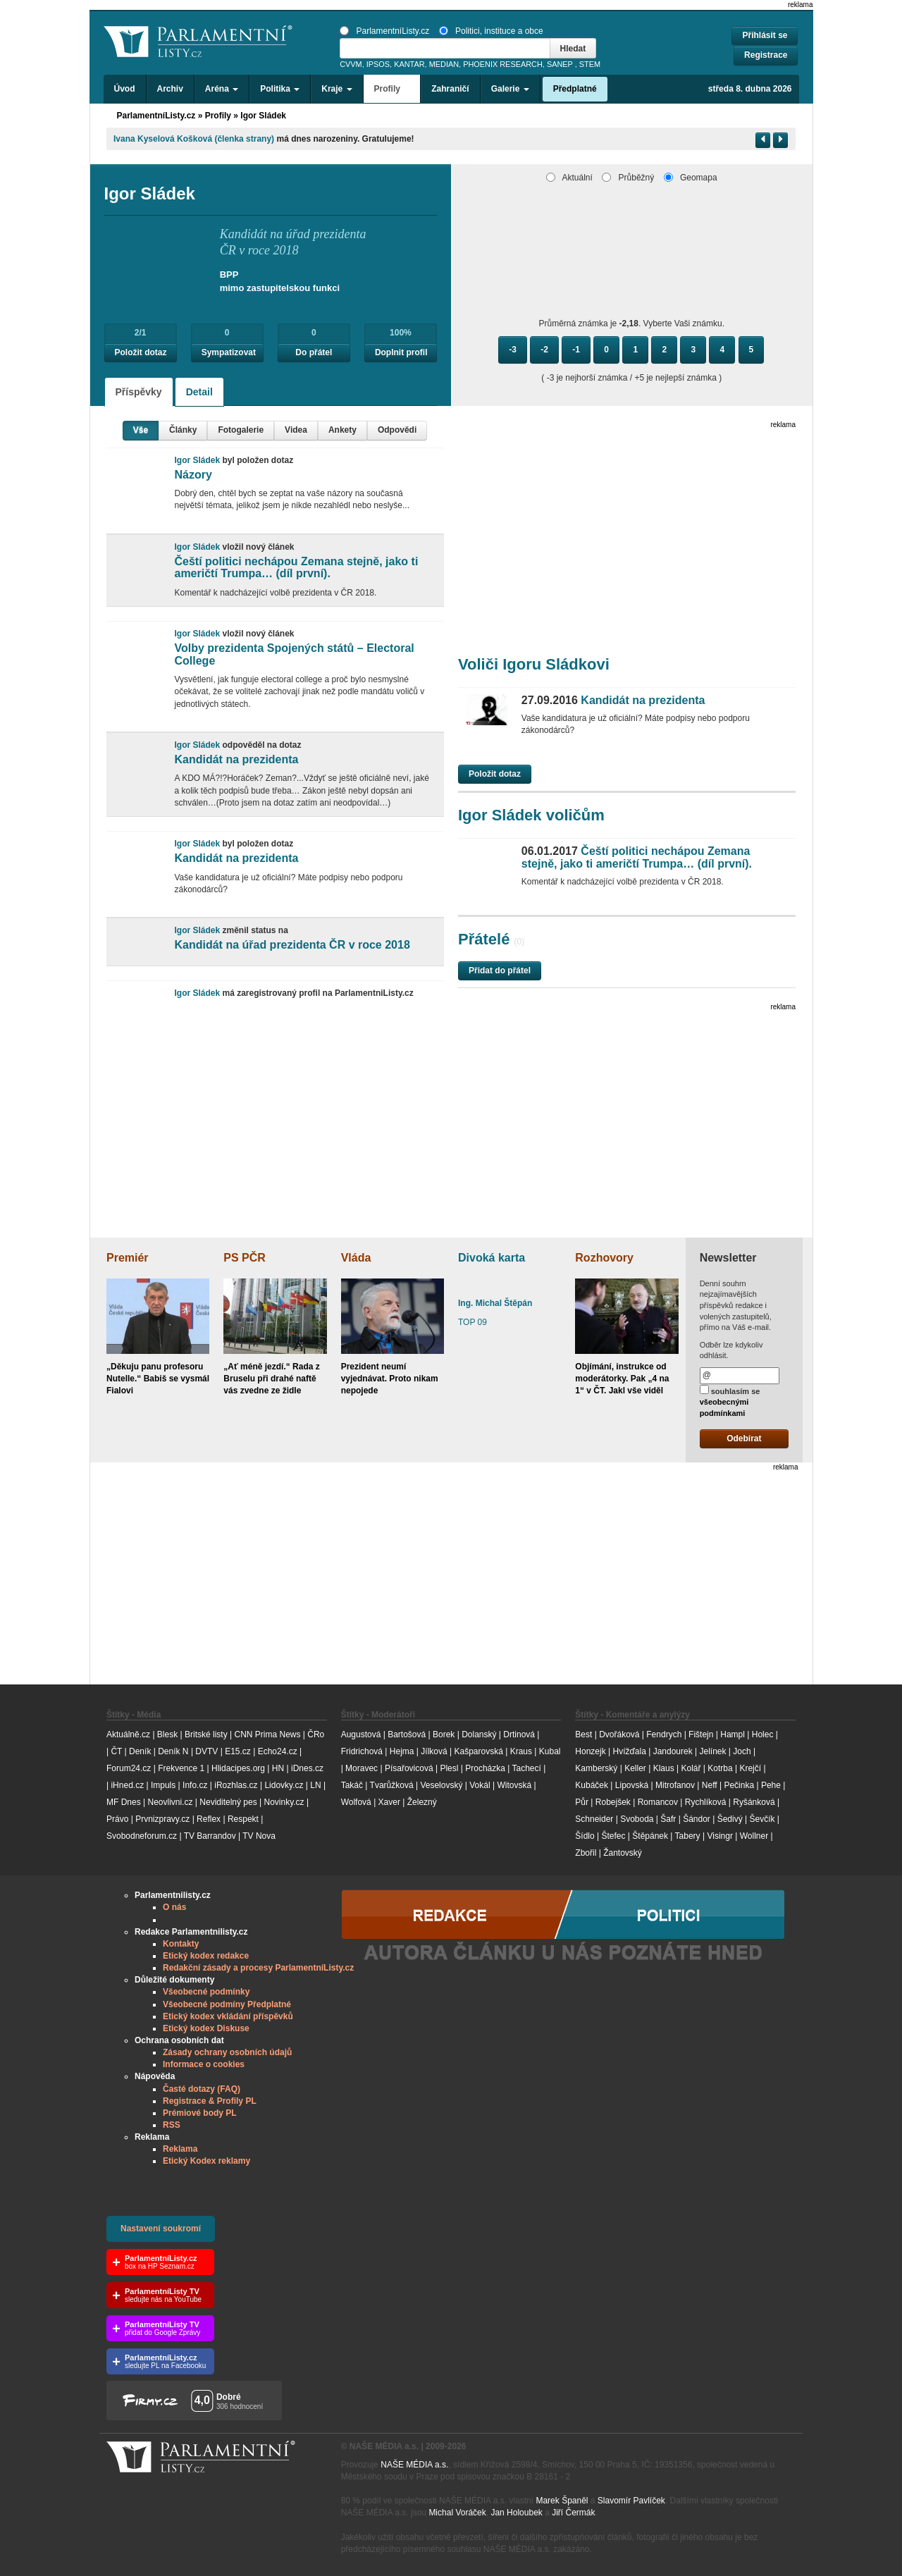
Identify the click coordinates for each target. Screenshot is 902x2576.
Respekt (243, 1819)
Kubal (550, 1751)
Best (583, 1734)
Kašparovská (478, 1751)
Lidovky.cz (283, 1785)
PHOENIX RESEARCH (503, 64)
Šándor (696, 1819)
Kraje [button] (336, 89)
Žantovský (622, 1853)
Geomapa (690, 178)
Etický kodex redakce (206, 1956)
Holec (763, 1734)
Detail (199, 392)
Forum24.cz (128, 1768)
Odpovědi (397, 430)
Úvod (124, 89)
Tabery (687, 1836)
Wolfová (356, 1802)
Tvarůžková (392, 1785)
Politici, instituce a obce (491, 31)
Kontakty (181, 1944)
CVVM (351, 64)
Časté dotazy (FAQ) (201, 2089)
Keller (635, 1768)
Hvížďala (628, 1751)
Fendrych (663, 1734)
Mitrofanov (675, 1785)
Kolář (690, 1768)
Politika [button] (279, 89)
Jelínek (713, 1751)
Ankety (342, 430)
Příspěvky (139, 392)
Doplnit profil (401, 352)
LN (315, 1785)
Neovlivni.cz (169, 1802)
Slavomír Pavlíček (631, 2501)
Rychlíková (706, 1802)
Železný (422, 1802)
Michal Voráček (457, 2513)
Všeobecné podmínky (206, 1992)
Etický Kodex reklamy (206, 2161)
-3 (513, 350)
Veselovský (441, 1785)
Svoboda (636, 1819)
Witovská (514, 1785)
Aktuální (569, 178)
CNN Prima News (267, 1734)
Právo (117, 1819)
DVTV (206, 1751)
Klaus (663, 1768)
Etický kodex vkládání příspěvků (228, 2016)
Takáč (352, 1785)
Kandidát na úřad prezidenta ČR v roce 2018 (291, 945)
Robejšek (613, 1802)
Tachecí (526, 1768)
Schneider (594, 1819)
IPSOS (378, 64)
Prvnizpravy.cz (162, 1819)
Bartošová (407, 1734)
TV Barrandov (210, 1836)
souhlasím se (730, 1401)
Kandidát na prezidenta (236, 759)
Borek (444, 1734)
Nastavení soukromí (161, 2228)
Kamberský (596, 1768)
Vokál (479, 1785)
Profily (218, 116)
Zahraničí (450, 89)
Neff (709, 1785)
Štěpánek (650, 1836)
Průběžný (628, 178)
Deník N (173, 1751)
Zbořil (585, 1853)
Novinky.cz (284, 1802)
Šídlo (584, 1836)
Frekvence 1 (182, 1768)
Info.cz (195, 1785)
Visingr (719, 1836)
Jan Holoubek (516, 2513)
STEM (589, 64)
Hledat (573, 49)
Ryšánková (753, 1802)
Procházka (485, 1768)
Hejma (402, 1751)
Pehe (771, 1785)
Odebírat (744, 1438)
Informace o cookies (204, 2064)
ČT (116, 1751)
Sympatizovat (229, 352)
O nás (174, 1907)
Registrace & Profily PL (210, 2101)
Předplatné (575, 89)
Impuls (163, 1785)
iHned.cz (127, 1785)
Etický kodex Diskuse (206, 2028)
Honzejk (590, 1751)
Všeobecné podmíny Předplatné (227, 2004)
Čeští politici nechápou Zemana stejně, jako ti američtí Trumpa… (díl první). (296, 567)
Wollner (754, 1836)
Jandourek (673, 1751)
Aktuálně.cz (128, 1734)
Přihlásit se (764, 35)
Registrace (765, 55)
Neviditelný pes (228, 1802)
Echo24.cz (277, 1751)
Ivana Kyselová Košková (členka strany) (193, 139)
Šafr (668, 1819)
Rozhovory (604, 1258)
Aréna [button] (221, 89)
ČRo (315, 1734)
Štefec (613, 1836)
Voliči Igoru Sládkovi (534, 664)
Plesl (449, 1768)
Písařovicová (409, 1768)
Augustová (361, 1734)
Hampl (732, 1734)
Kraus (521, 1751)
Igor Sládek (263, 116)
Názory (192, 475)
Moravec (361, 1768)
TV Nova (259, 1836)
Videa (296, 430)
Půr (581, 1802)
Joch (741, 1751)
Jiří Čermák (573, 2513)
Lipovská (631, 1785)
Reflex (209, 1819)
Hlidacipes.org (238, 1768)
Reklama (180, 2149)
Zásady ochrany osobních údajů (227, 2052)
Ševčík (761, 1819)
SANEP (560, 64)
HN (278, 1768)
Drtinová (519, 1734)
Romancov (658, 1802)
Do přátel (313, 352)
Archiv (170, 89)
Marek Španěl (562, 2501)
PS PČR (244, 1258)
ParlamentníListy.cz (384, 31)
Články (183, 430)
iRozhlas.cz (235, 1785)
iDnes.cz (307, 1768)
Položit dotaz (141, 352)
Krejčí (750, 1768)
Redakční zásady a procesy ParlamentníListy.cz (258, 1968)
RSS (171, 2125)
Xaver (389, 1802)
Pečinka (739, 1785)
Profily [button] (392, 89)
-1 (576, 350)
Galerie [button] (510, 89)
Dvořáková (619, 1734)
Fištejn (700, 1734)
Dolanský (479, 1734)
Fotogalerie (241, 430)
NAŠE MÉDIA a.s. (414, 2465)
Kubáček (591, 1785)
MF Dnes (123, 1802)
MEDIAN (444, 64)
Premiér (127, 1258)
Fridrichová (362, 1751)
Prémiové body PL (200, 2113)
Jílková (434, 1751)
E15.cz (238, 1751)
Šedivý (730, 1819)
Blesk (167, 1734)
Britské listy (206, 1734)
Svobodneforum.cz (141, 1836)
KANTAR (409, 64)
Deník (140, 1751)
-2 (544, 350)
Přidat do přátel (500, 970)
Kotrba (720, 1768)
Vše (140, 430)
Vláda (356, 1258)
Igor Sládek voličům (531, 815)
